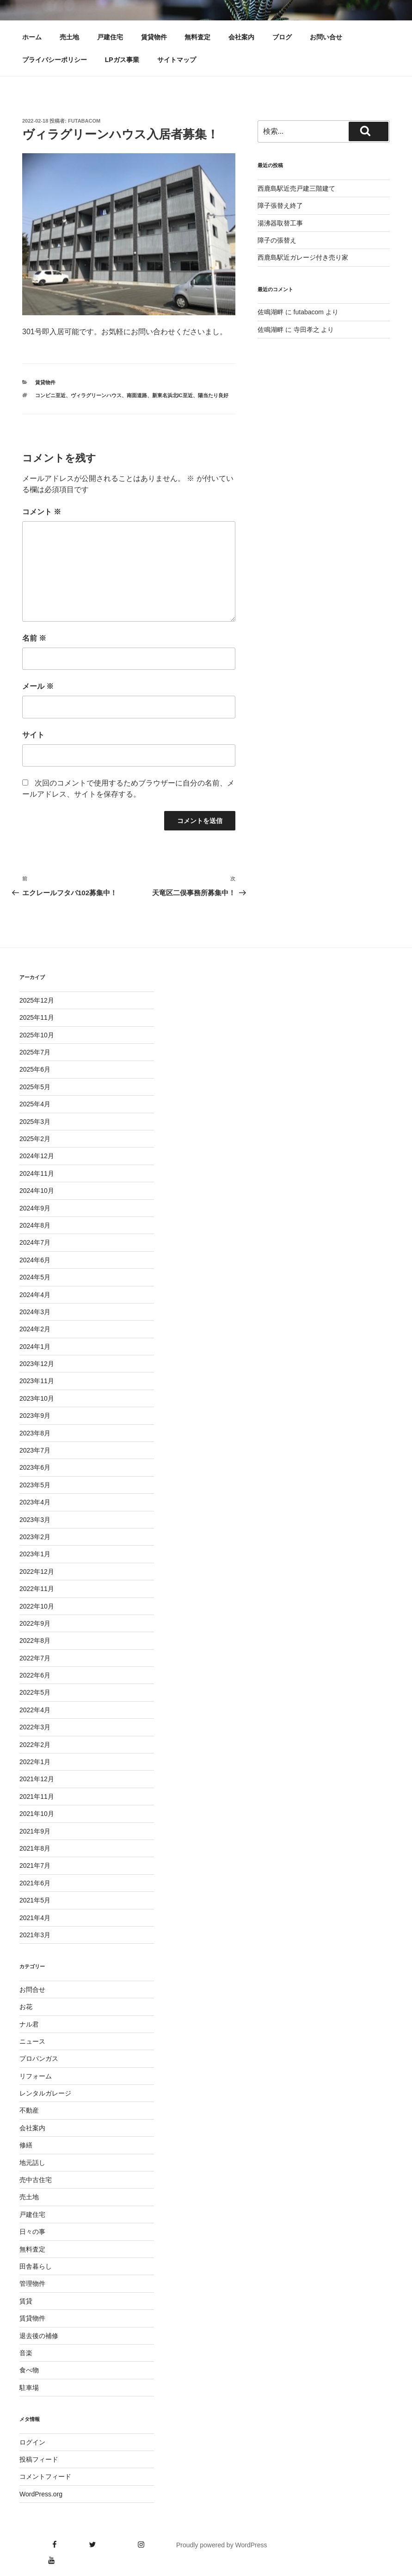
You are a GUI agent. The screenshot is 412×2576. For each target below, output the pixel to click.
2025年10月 (36, 1035)
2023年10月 (36, 1398)
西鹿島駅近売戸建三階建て (296, 188)
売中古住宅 (35, 2179)
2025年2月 (34, 1138)
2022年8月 (34, 1640)
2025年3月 (34, 1121)
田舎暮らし (35, 2266)
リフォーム (35, 2076)
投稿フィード (38, 2459)
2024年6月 (34, 1260)
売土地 (69, 37)
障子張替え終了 (280, 205)
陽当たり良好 (213, 395)
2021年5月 (34, 1900)
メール (38, 686)
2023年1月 (34, 1554)
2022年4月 (34, 1710)
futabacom (84, 121)
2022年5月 (34, 1692)
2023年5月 (34, 1485)
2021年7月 (34, 1865)
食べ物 (29, 2370)
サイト (33, 735)
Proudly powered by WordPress (221, 2545)
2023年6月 (34, 1467)
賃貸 (25, 2301)
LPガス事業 (122, 59)
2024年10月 (36, 1190)
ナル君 (29, 2024)
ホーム (32, 37)
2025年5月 (34, 1087)
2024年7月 (34, 1242)
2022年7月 (34, 1658)
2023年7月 (34, 1450)
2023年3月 (34, 1519)
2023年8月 (34, 1433)
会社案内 (241, 37)
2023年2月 (34, 1537)
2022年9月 (34, 1623)
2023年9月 (34, 1415)
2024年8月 (34, 1225)
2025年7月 (34, 1052)
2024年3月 (34, 1312)
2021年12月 (36, 1779)
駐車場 (29, 2387)
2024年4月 (34, 1294)
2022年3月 (34, 1727)
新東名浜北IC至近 (172, 395)
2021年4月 (34, 1917)
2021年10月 (36, 1813)
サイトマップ (176, 59)
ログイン (32, 2442)
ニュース (32, 2041)
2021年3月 (34, 1935)
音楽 (25, 2353)
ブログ (282, 37)
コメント (41, 512)
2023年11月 (36, 1381)
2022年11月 (36, 1588)
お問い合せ (326, 37)
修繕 (25, 2145)
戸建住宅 (110, 37)
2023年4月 (34, 1502)
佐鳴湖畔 (270, 312)
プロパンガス (38, 2058)
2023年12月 (36, 1363)
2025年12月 (36, 1000)
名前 (34, 638)
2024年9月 (34, 1208)
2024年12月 (36, 1156)
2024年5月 (34, 1277)
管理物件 (32, 2283)
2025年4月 (34, 1104)
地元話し (32, 2162)
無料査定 (197, 37)
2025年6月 (34, 1069)
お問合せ (32, 1989)
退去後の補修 (38, 2335)
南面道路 (137, 395)
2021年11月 (36, 1796)
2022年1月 (34, 1761)
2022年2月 (34, 1744)
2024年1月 (34, 1346)
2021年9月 (34, 1831)
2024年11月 (36, 1173)
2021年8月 (34, 1848)
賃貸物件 (154, 37)
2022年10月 (36, 1606)
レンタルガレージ (45, 2093)
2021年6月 (34, 1883)
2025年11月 (36, 1017)
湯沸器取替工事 (280, 223)
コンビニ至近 (50, 395)
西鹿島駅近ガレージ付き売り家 (303, 257)
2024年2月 (34, 1329)
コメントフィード (45, 2476)
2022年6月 (34, 1675)
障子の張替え (277, 240)
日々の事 (32, 2231)
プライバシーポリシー (54, 59)
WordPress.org (40, 2494)
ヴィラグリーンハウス (96, 395)
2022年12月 (36, 1571)
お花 (25, 2006)
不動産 (29, 2110)
